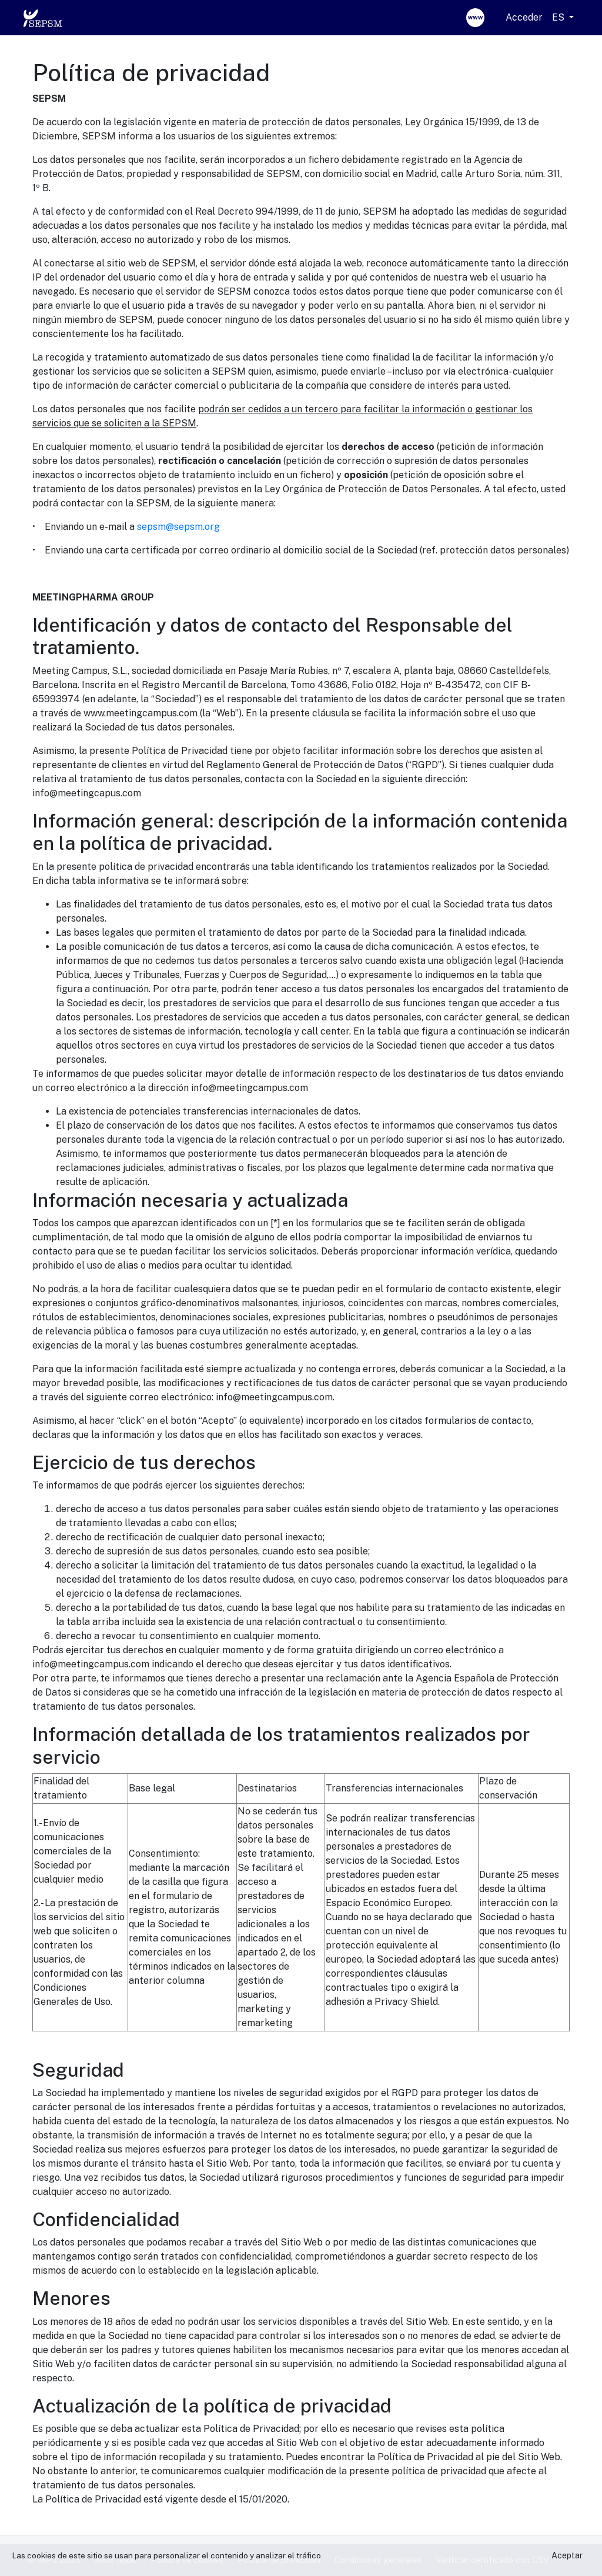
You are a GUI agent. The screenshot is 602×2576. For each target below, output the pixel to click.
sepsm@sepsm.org (178, 526)
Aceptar (567, 2555)
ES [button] (559, 17)
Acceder (524, 17)
